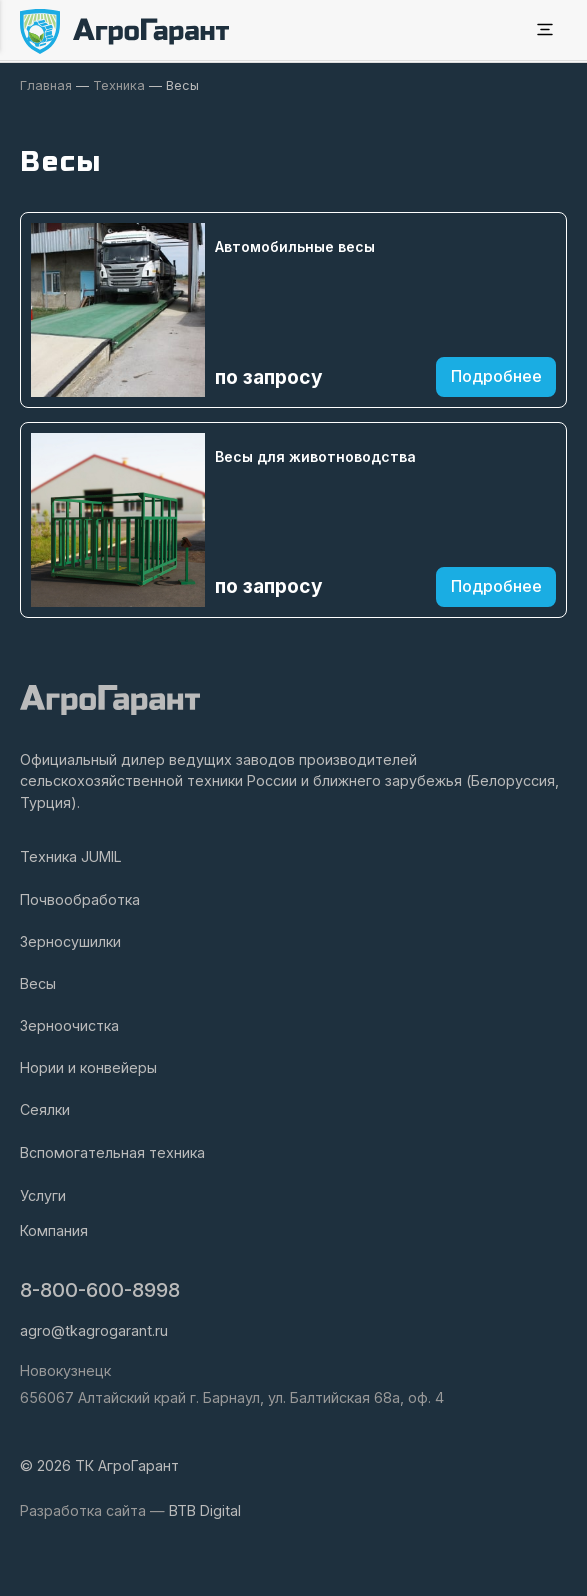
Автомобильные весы (295, 246)
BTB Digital (205, 1510)
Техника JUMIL (71, 856)
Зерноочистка (69, 1025)
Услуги (43, 1195)
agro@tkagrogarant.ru (94, 1330)
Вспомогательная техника (112, 1152)
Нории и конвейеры (88, 1067)
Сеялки (45, 1109)
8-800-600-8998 (100, 1290)
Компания (54, 1230)
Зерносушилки (70, 941)
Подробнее (496, 376)
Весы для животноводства (315, 456)
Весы (38, 983)
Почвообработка (80, 899)
